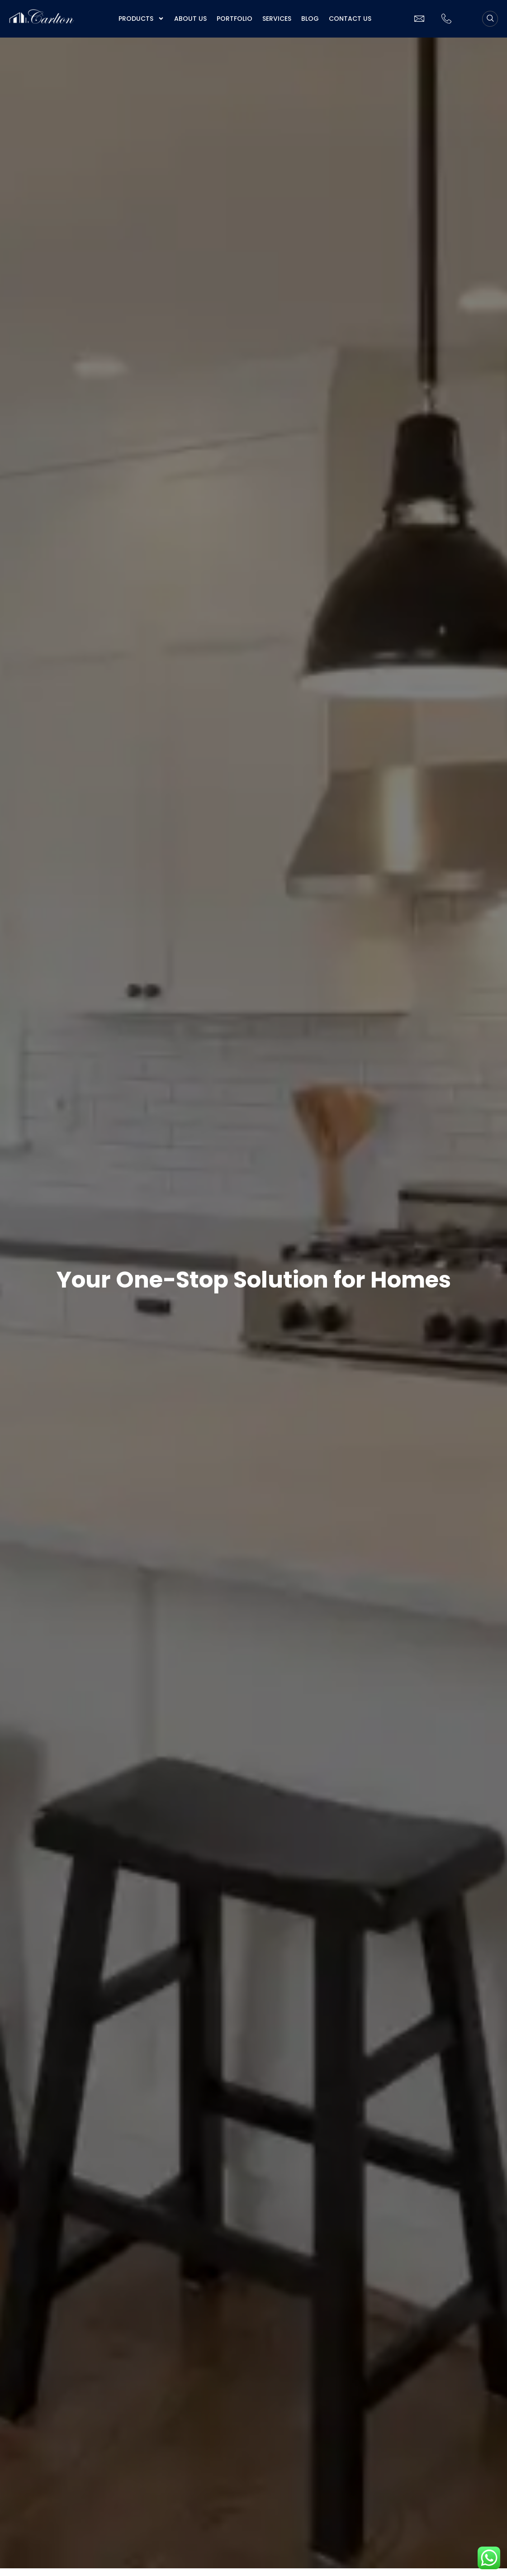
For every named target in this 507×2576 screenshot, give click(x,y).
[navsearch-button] (490, 19)
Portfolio (234, 18)
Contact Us (350, 18)
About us (190, 18)
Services (276, 18)
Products (141, 18)
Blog (310, 18)
